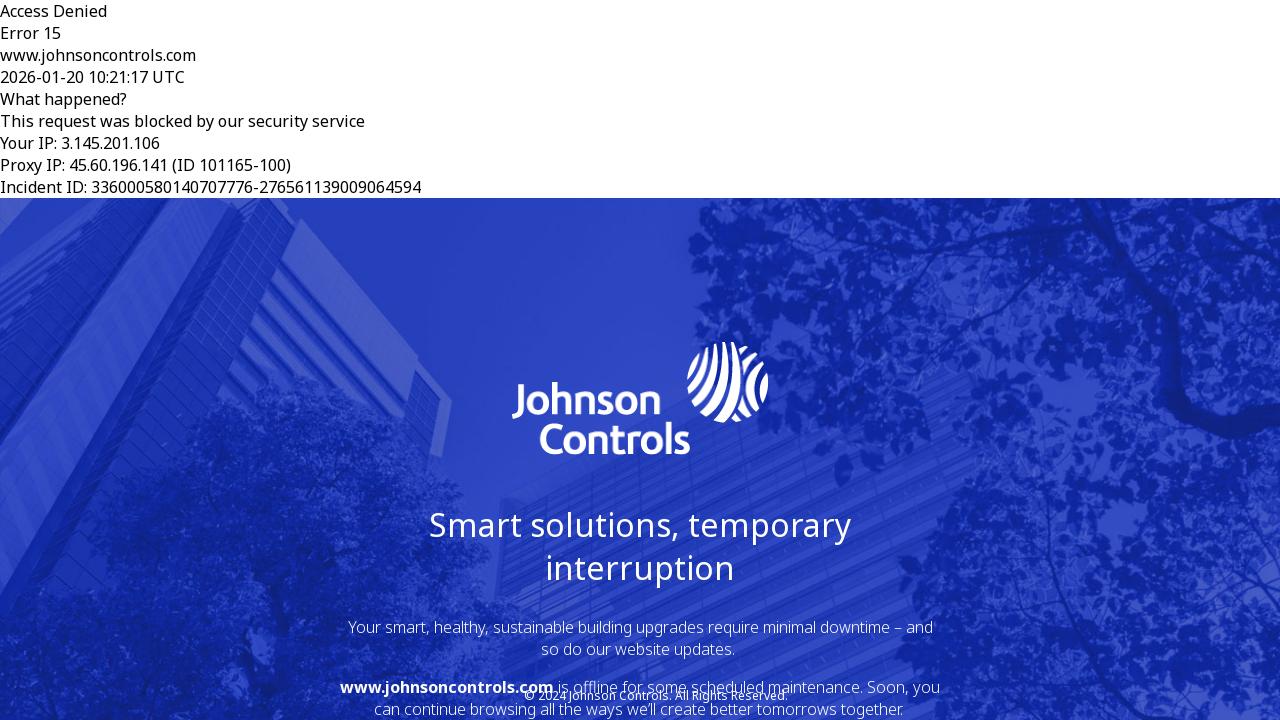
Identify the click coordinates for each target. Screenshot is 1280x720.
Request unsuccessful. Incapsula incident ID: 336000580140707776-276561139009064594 (640, 360)
